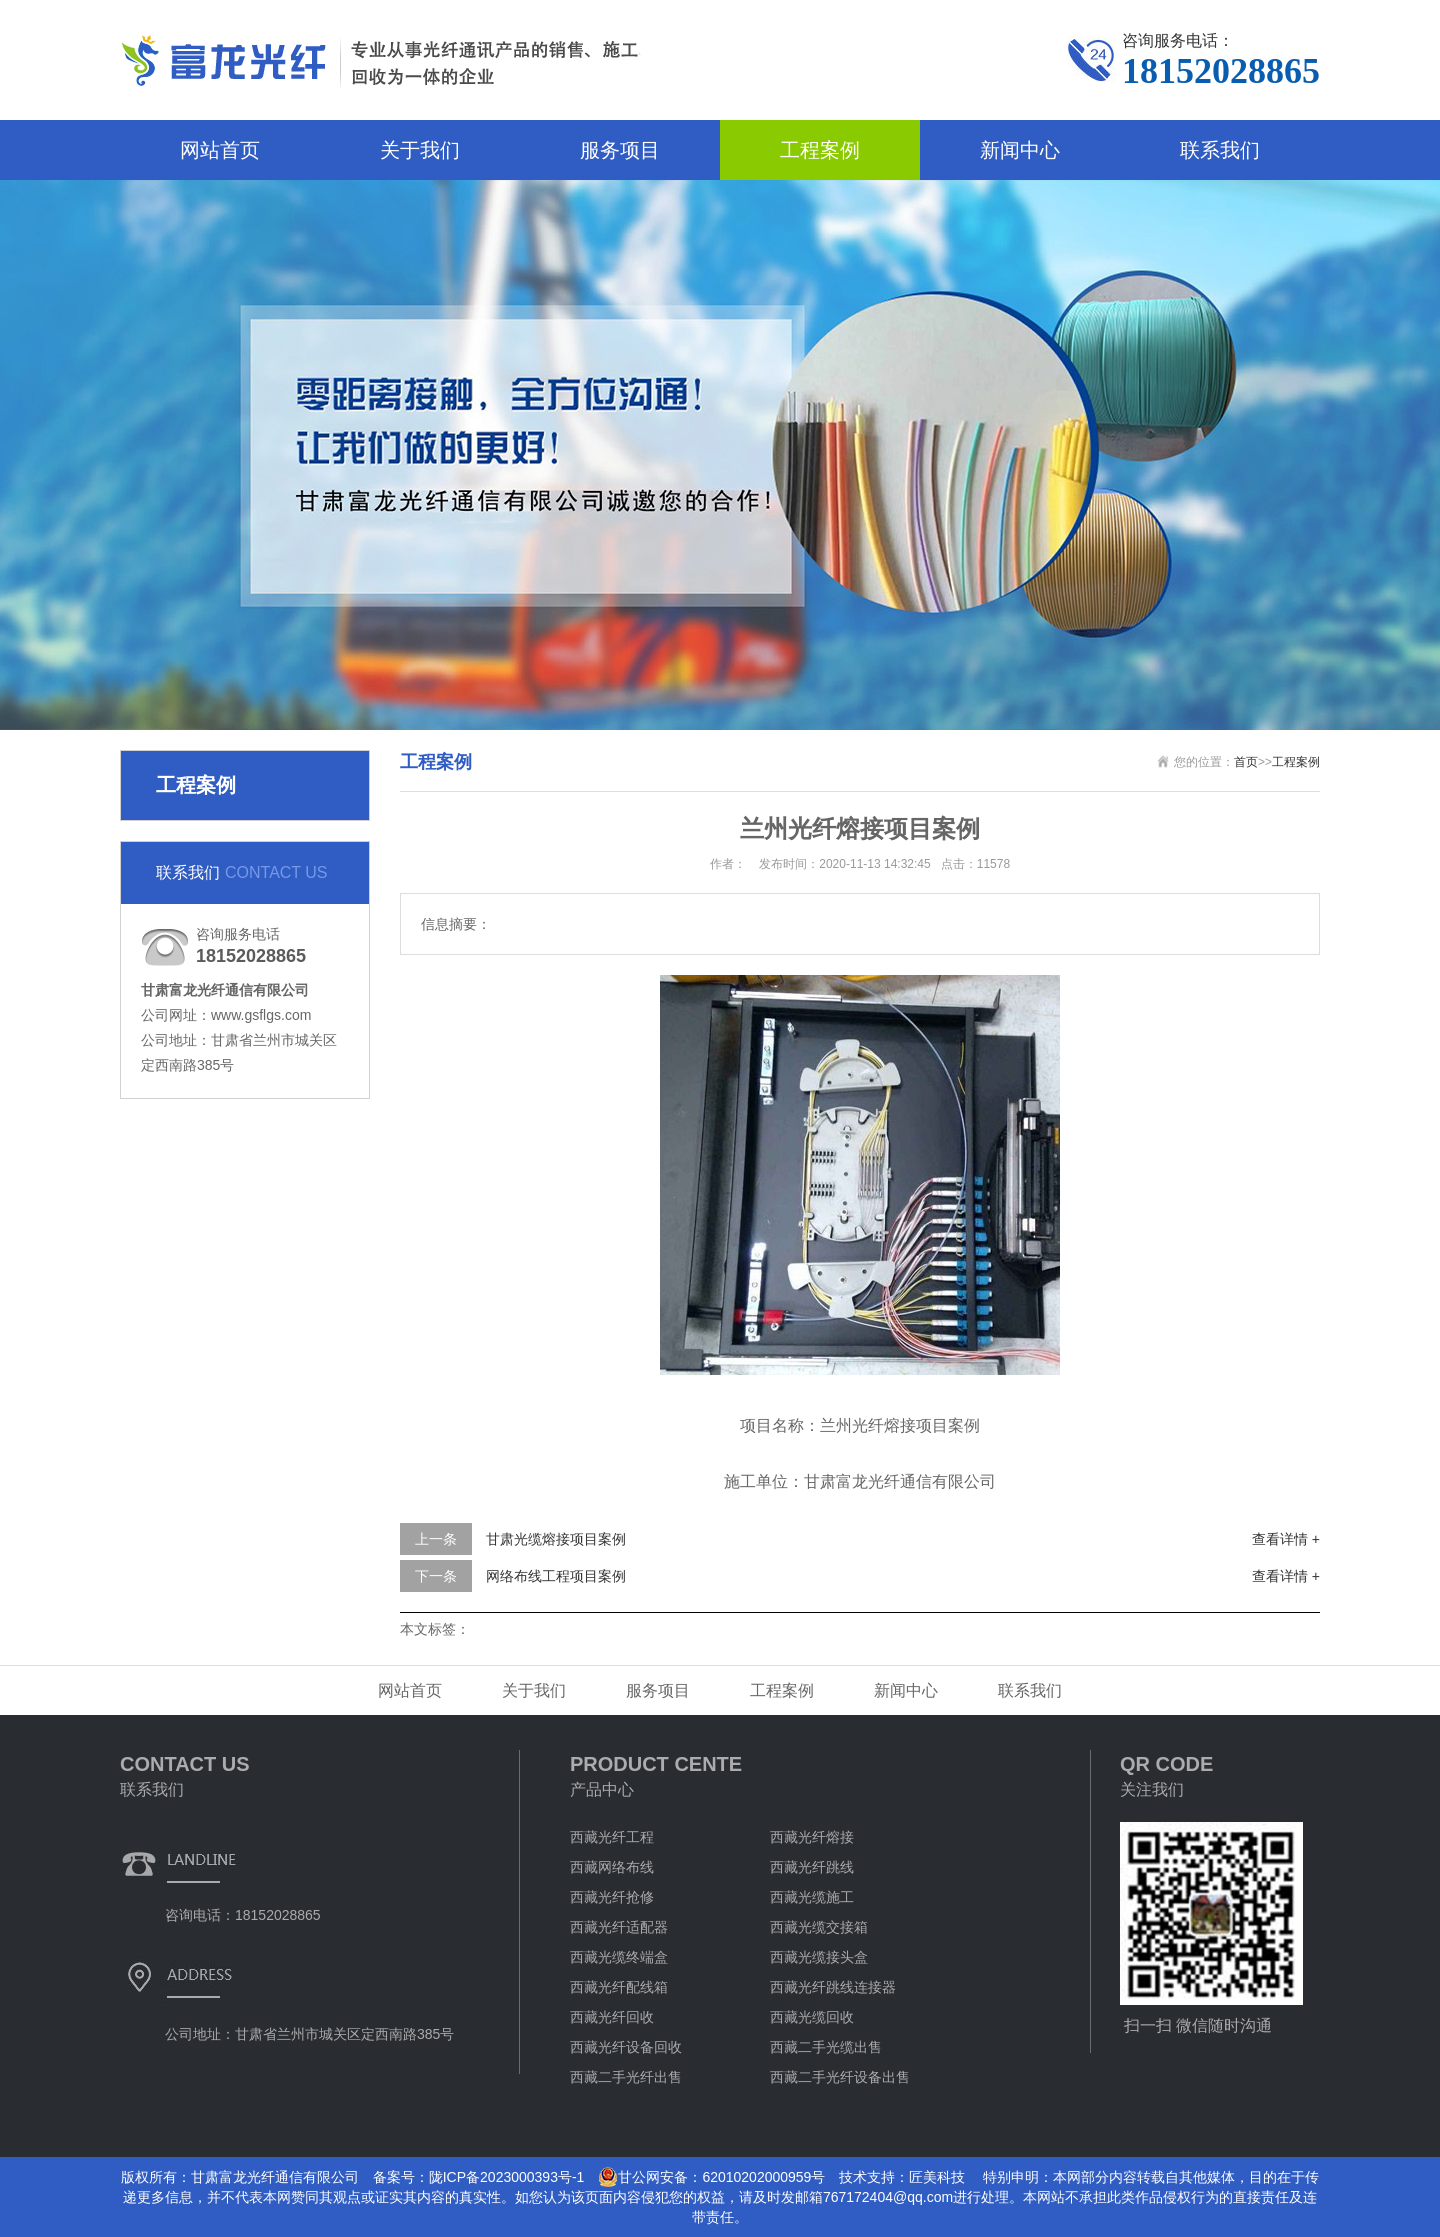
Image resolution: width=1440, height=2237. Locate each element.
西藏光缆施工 (812, 1897)
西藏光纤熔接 (812, 1837)
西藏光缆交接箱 (819, 1927)
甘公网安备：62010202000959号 (711, 2177)
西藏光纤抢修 (612, 1897)
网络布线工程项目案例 (556, 1576)
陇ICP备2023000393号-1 (507, 2177)
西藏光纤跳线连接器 (833, 1987)
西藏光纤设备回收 (626, 2047)
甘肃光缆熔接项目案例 (556, 1539)
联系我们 (1220, 150)
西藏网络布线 (612, 1867)
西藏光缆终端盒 (619, 1957)
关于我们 (420, 150)
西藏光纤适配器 (619, 1927)
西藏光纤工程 (612, 1837)
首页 (1246, 762)
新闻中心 (1020, 150)
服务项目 (620, 150)
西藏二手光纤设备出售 (840, 2077)
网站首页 (220, 150)
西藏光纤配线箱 (619, 1987)
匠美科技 (937, 2177)
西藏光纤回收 (612, 2017)
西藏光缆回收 (812, 2017)
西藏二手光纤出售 (626, 2077)
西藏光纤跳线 (812, 1867)
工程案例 (820, 150)
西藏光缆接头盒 (819, 1957)
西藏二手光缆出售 (826, 2047)
